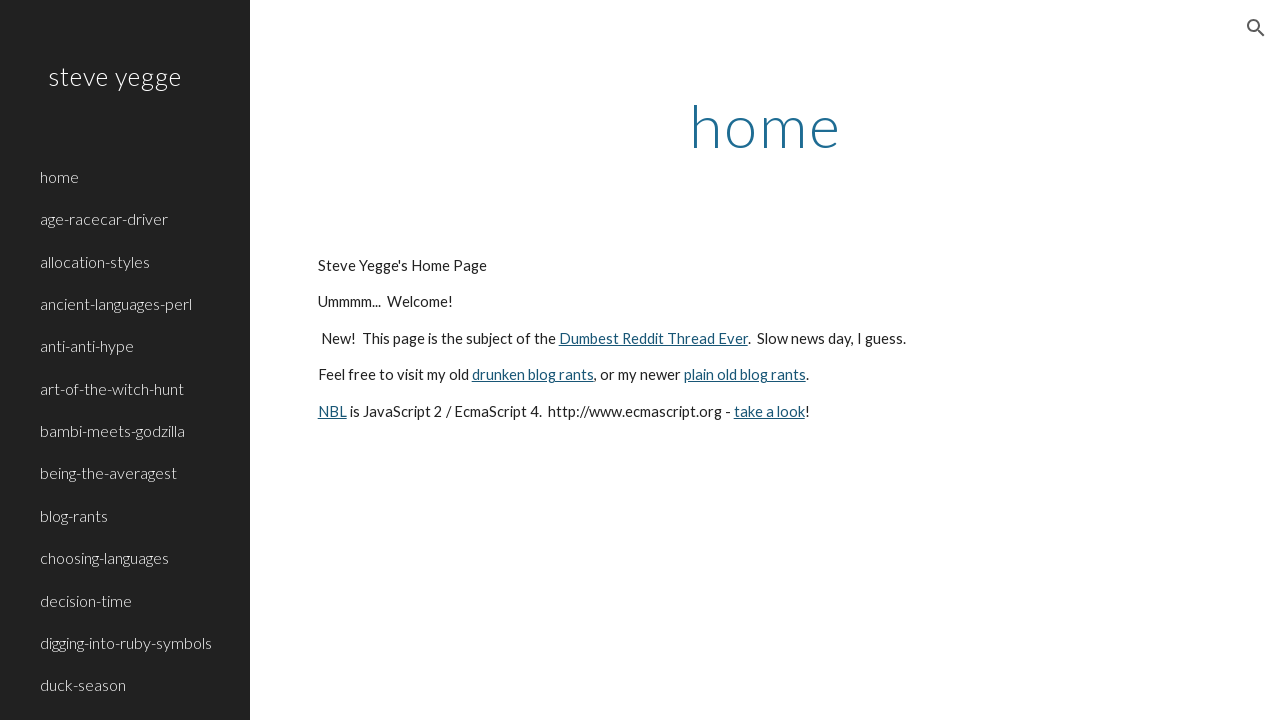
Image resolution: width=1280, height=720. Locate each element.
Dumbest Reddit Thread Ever (653, 338)
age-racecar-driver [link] (104, 218)
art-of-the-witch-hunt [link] (112, 388)
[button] (1256, 28)
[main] (765, 125)
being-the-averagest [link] (108, 472)
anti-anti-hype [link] (87, 345)
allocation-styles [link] (95, 261)
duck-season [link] (83, 684)
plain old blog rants (745, 374)
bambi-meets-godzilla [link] (112, 430)
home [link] (59, 176)
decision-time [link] (86, 600)
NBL (332, 411)
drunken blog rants (533, 374)
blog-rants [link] (74, 515)
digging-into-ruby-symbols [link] (126, 642)
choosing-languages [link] (104, 557)
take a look (769, 411)
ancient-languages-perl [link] (116, 303)
